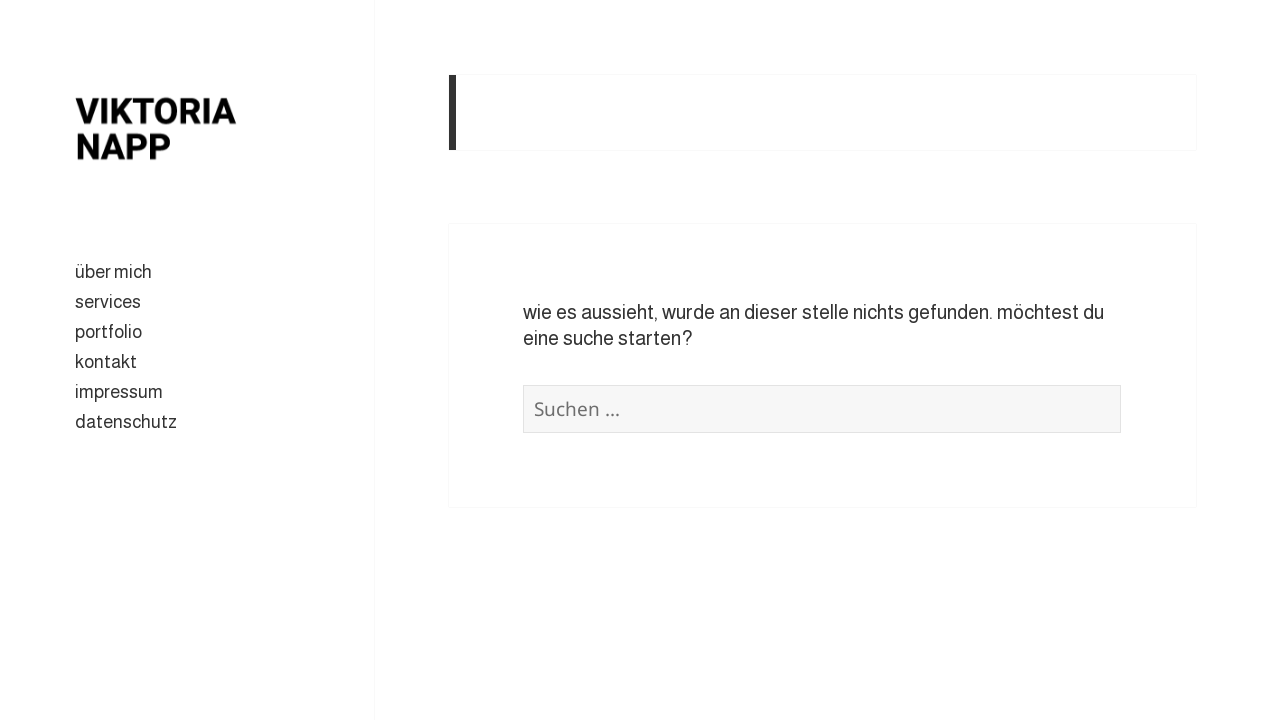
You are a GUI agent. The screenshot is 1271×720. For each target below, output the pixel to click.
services (108, 302)
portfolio (108, 332)
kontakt (106, 362)
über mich (113, 272)
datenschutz (126, 422)
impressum (119, 392)
